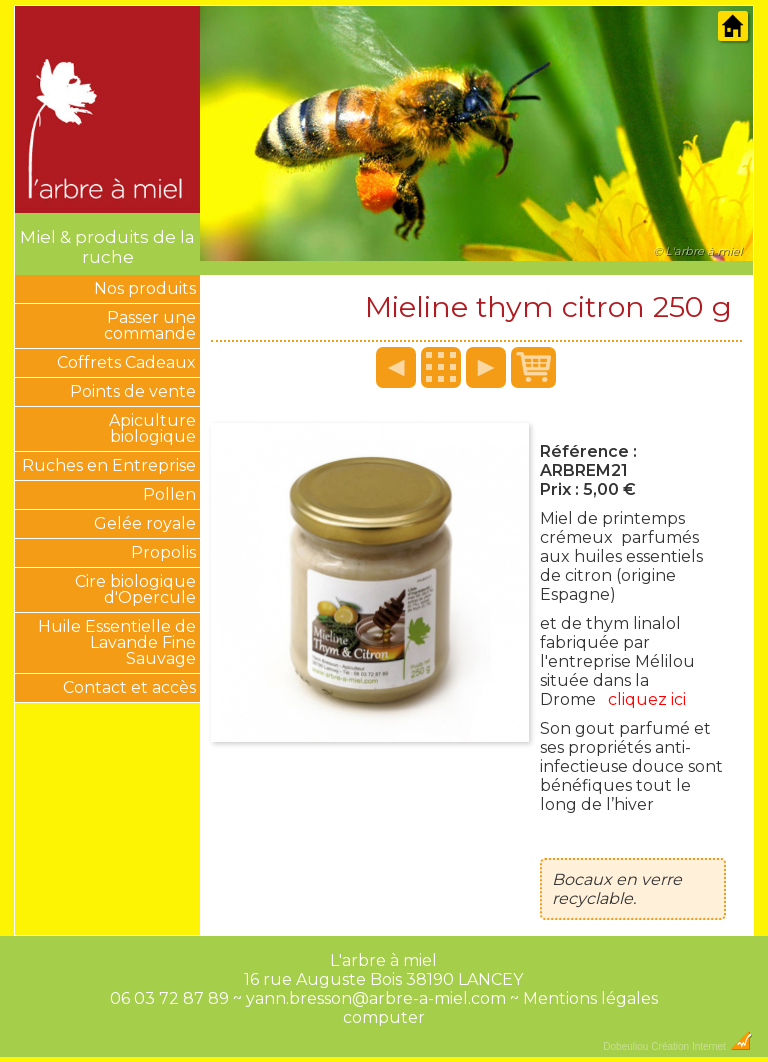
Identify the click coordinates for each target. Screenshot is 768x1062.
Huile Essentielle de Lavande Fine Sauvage (117, 642)
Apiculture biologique (152, 428)
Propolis (163, 552)
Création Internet (701, 1046)
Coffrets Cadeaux (126, 362)
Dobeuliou (625, 1046)
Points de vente (133, 391)
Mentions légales (590, 998)
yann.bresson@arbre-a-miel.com (376, 998)
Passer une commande (150, 325)
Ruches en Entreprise (109, 465)
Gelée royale (145, 523)
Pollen (169, 494)
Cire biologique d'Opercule (135, 589)
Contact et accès (129, 687)
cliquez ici (647, 699)
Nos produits (145, 288)
